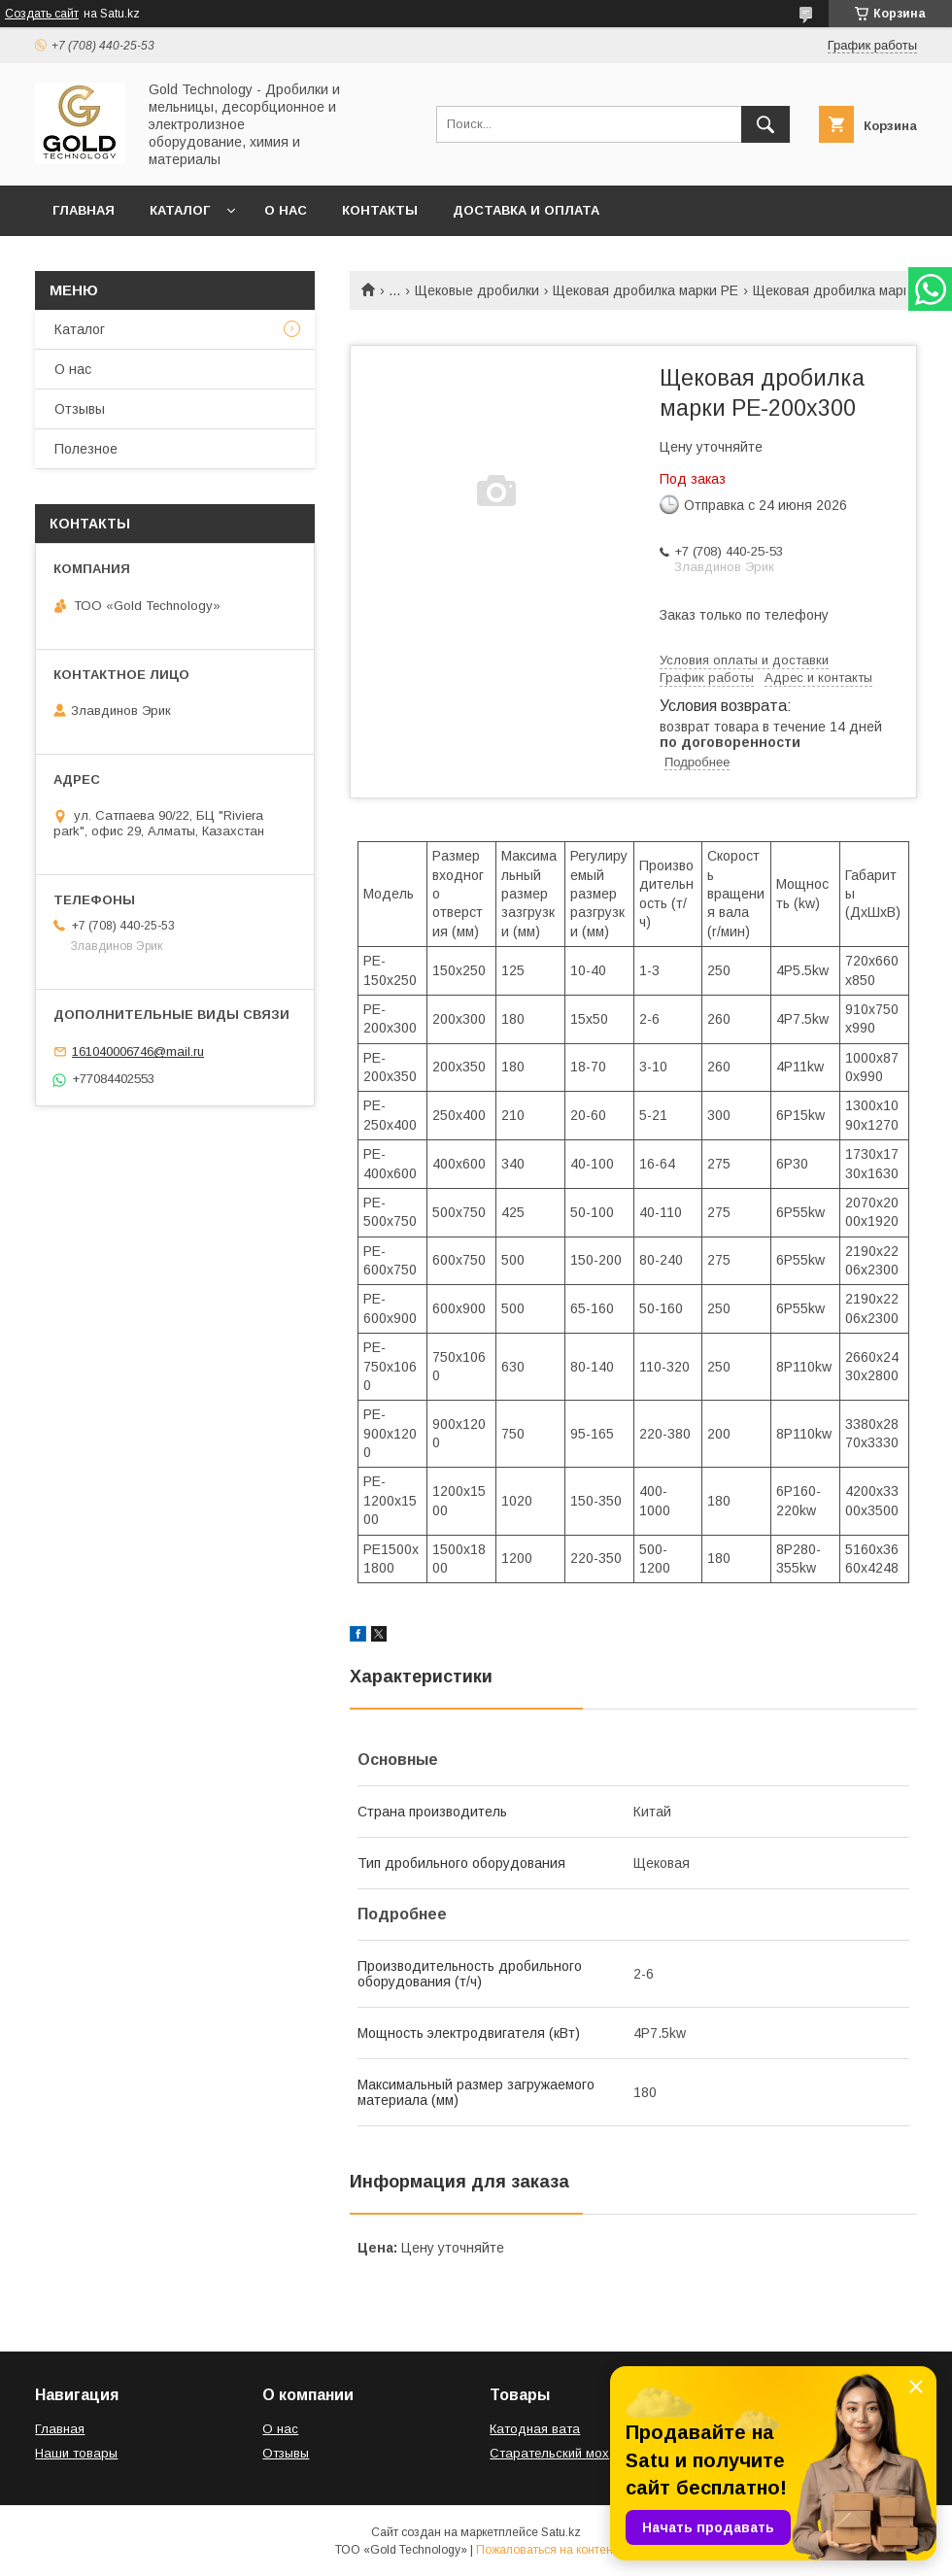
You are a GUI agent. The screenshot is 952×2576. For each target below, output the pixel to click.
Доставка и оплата (526, 210)
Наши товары (76, 2453)
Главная (83, 210)
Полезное (86, 449)
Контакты (380, 210)
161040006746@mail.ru (138, 1051)
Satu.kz (561, 2532)
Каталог (180, 210)
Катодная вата (535, 2429)
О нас (285, 210)
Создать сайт (42, 13)
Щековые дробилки (477, 290)
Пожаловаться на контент (547, 2550)
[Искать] (765, 124)
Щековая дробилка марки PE (645, 290)
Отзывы (79, 409)
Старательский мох (549, 2453)
